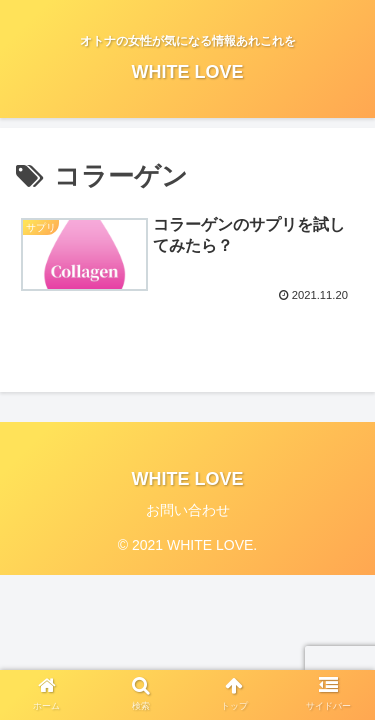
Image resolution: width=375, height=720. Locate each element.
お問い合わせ (188, 510)
